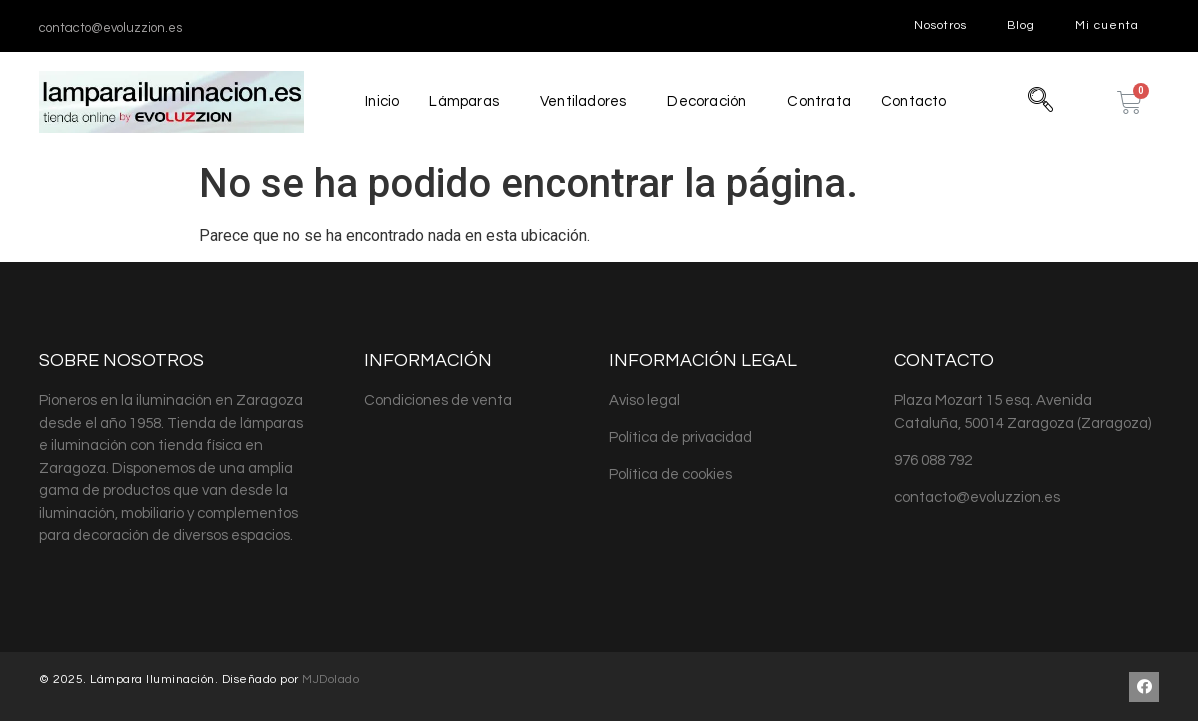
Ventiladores (582, 101)
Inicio (380, 101)
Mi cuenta (1107, 25)
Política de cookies (670, 474)
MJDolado (330, 679)
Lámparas (463, 101)
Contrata (820, 101)
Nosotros (940, 25)
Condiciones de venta (438, 400)
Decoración (707, 101)
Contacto (916, 101)
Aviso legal (644, 400)
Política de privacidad (680, 437)
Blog (1021, 25)
